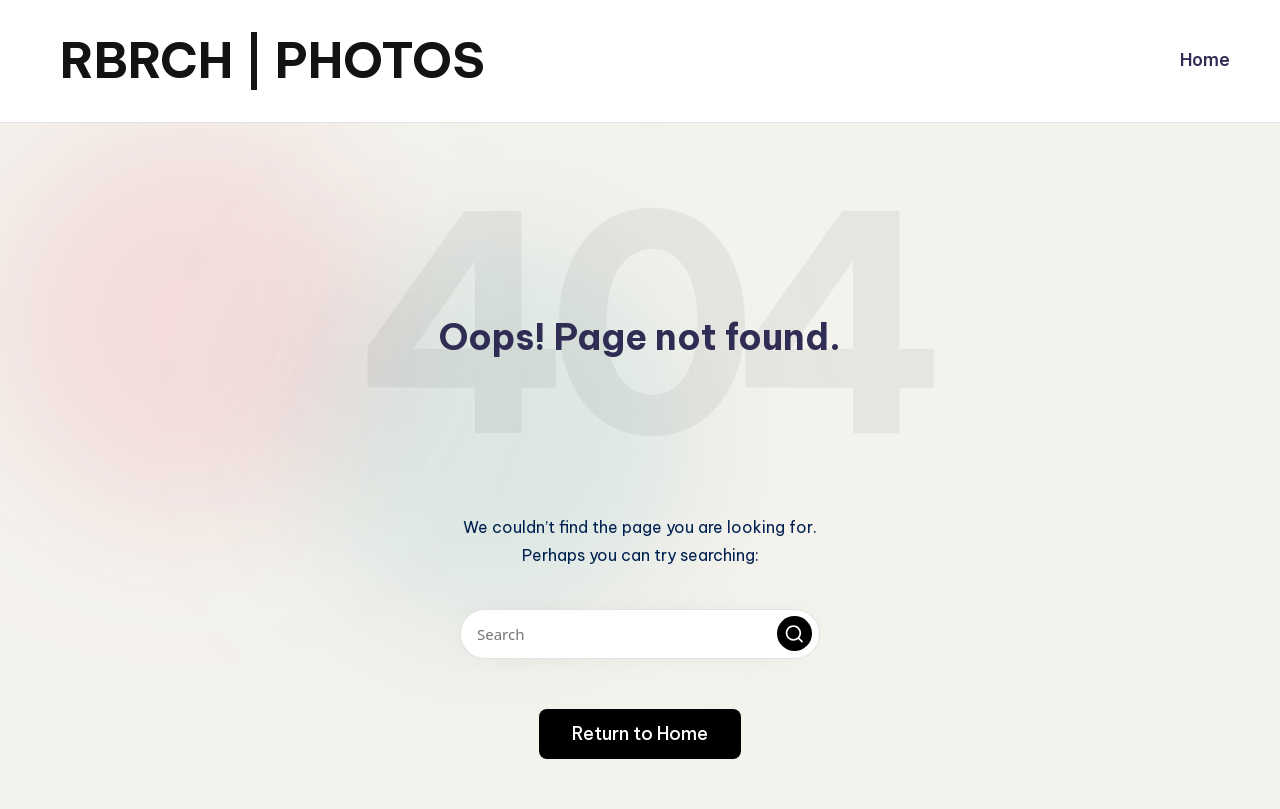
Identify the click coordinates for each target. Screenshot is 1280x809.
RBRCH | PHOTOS (272, 60)
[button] (794, 633)
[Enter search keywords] (640, 634)
